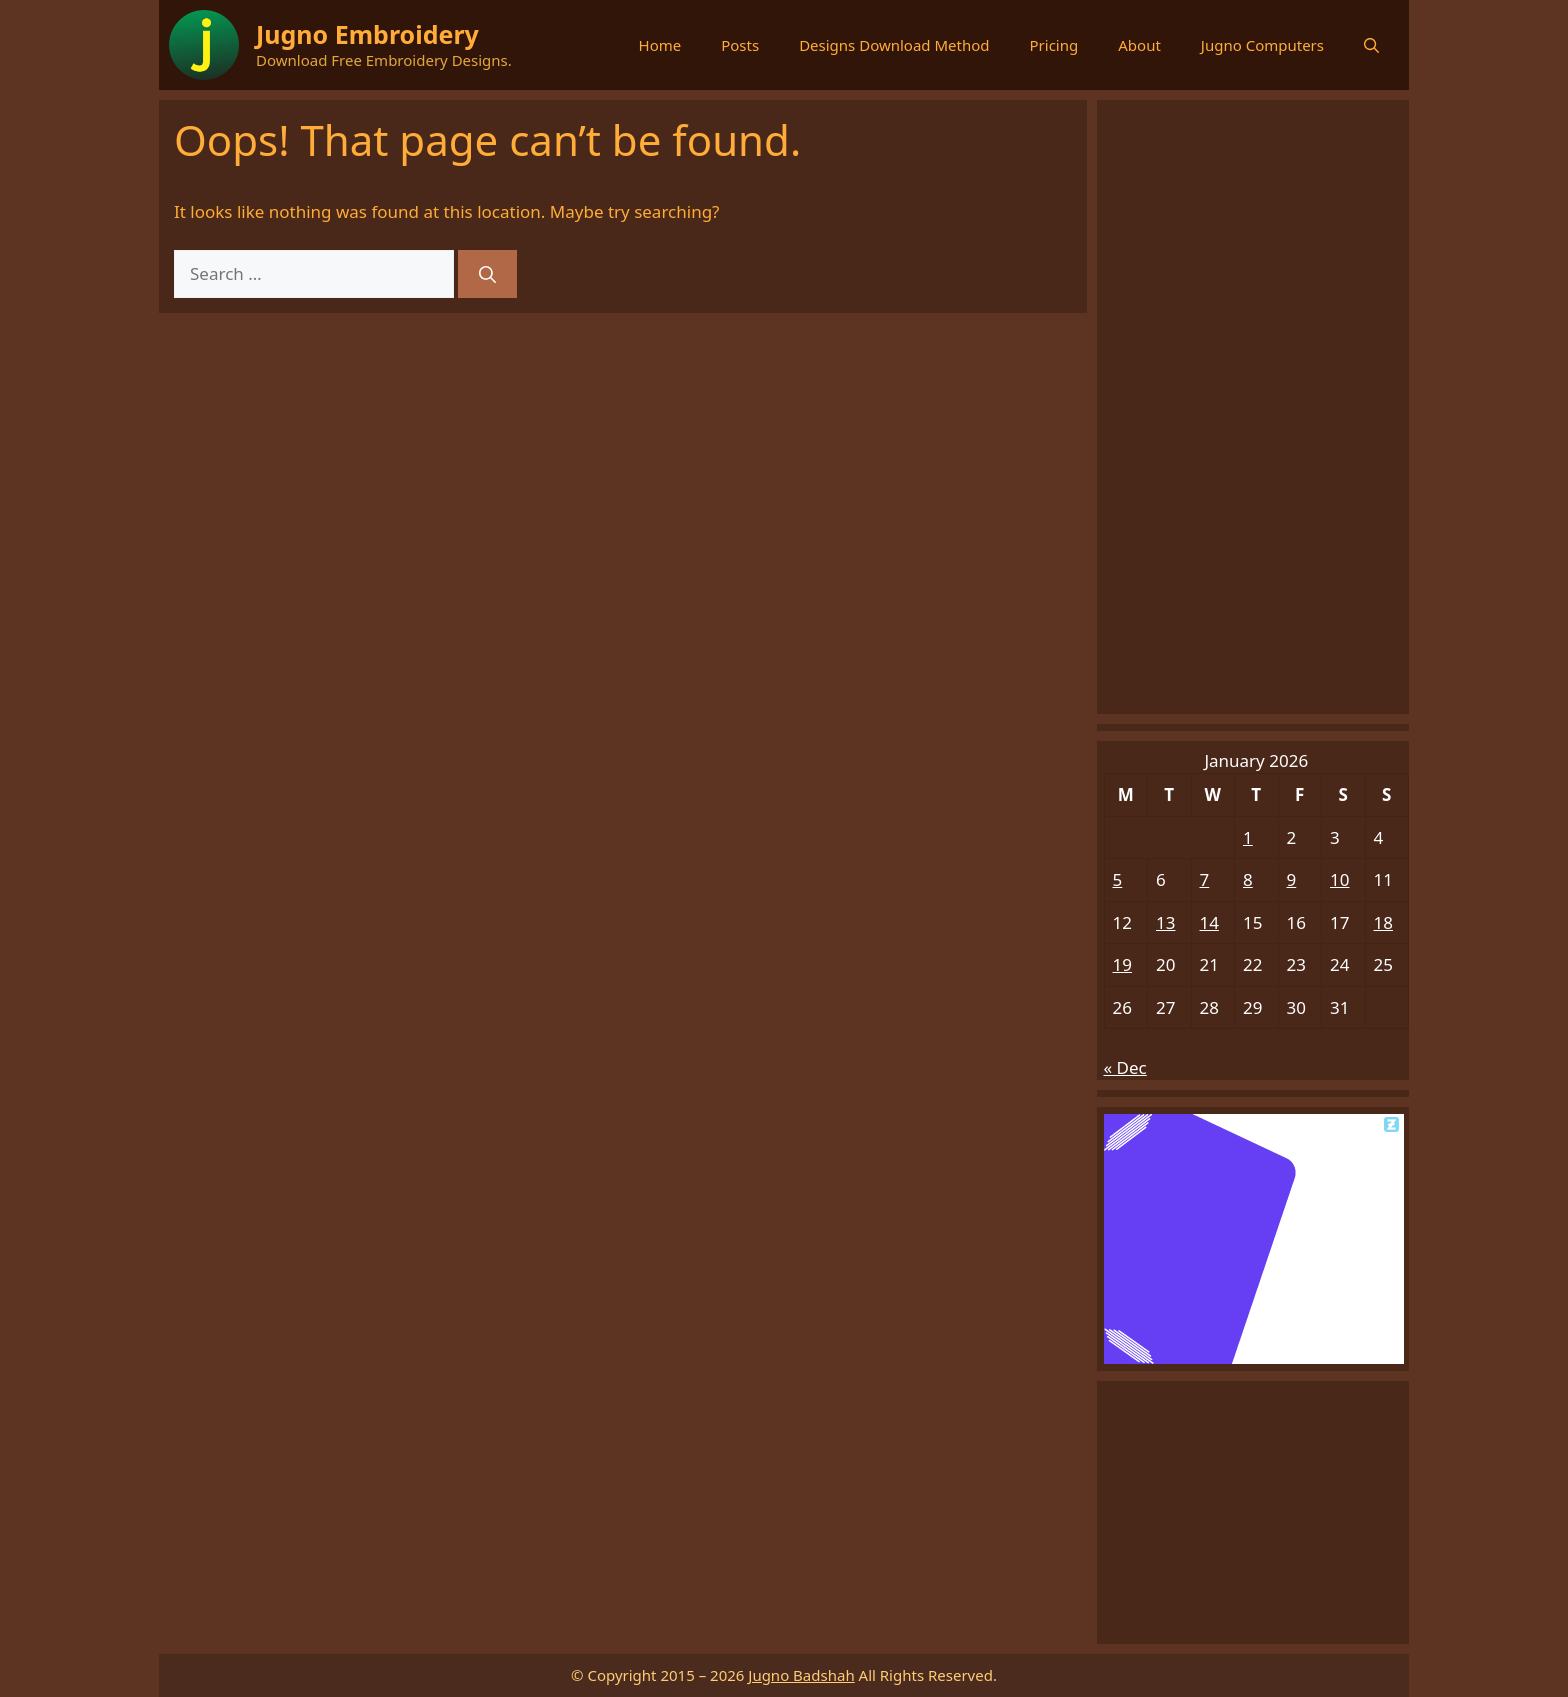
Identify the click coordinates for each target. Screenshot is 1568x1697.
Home (660, 45)
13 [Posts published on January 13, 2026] (1165, 922)
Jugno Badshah (801, 1675)
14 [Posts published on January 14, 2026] (1209, 922)
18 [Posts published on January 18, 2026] (1383, 922)
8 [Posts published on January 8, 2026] (1248, 879)
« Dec (1125, 1067)
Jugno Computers (1262, 45)
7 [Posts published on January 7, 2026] (1205, 879)
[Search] (487, 274)
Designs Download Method (894, 45)
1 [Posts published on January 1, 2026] (1248, 837)
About (1139, 45)
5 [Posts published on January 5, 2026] (1118, 879)
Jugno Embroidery (367, 34)
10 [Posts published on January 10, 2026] (1339, 879)
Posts (740, 45)
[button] (1371, 45)
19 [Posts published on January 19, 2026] (1122, 964)
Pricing (1054, 45)
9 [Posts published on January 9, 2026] (1292, 879)
